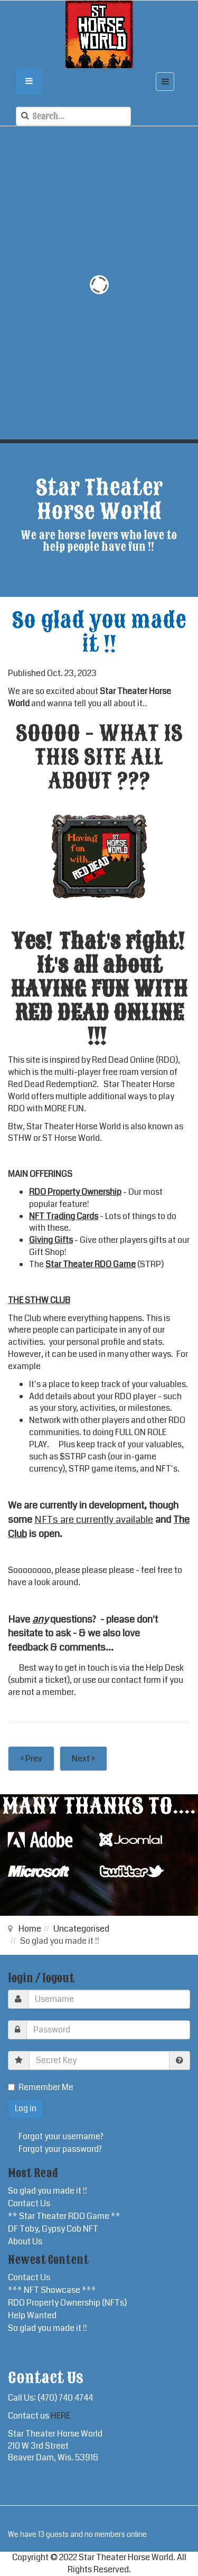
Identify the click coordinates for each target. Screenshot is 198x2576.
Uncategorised (81, 1929)
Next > (83, 1759)
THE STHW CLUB (39, 1300)
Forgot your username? (60, 2136)
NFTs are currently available (93, 1519)
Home (29, 1929)
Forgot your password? (60, 2149)
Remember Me (40, 2087)
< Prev (31, 1759)
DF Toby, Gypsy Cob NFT (53, 2229)
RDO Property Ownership (75, 1192)
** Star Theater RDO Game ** (64, 2216)
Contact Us (29, 2203)
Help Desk (165, 1668)
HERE (60, 2416)
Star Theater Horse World (73, 1126)
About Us (25, 2241)
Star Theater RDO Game (90, 1264)
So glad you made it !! (47, 2191)
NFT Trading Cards (63, 1216)
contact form (136, 1680)
